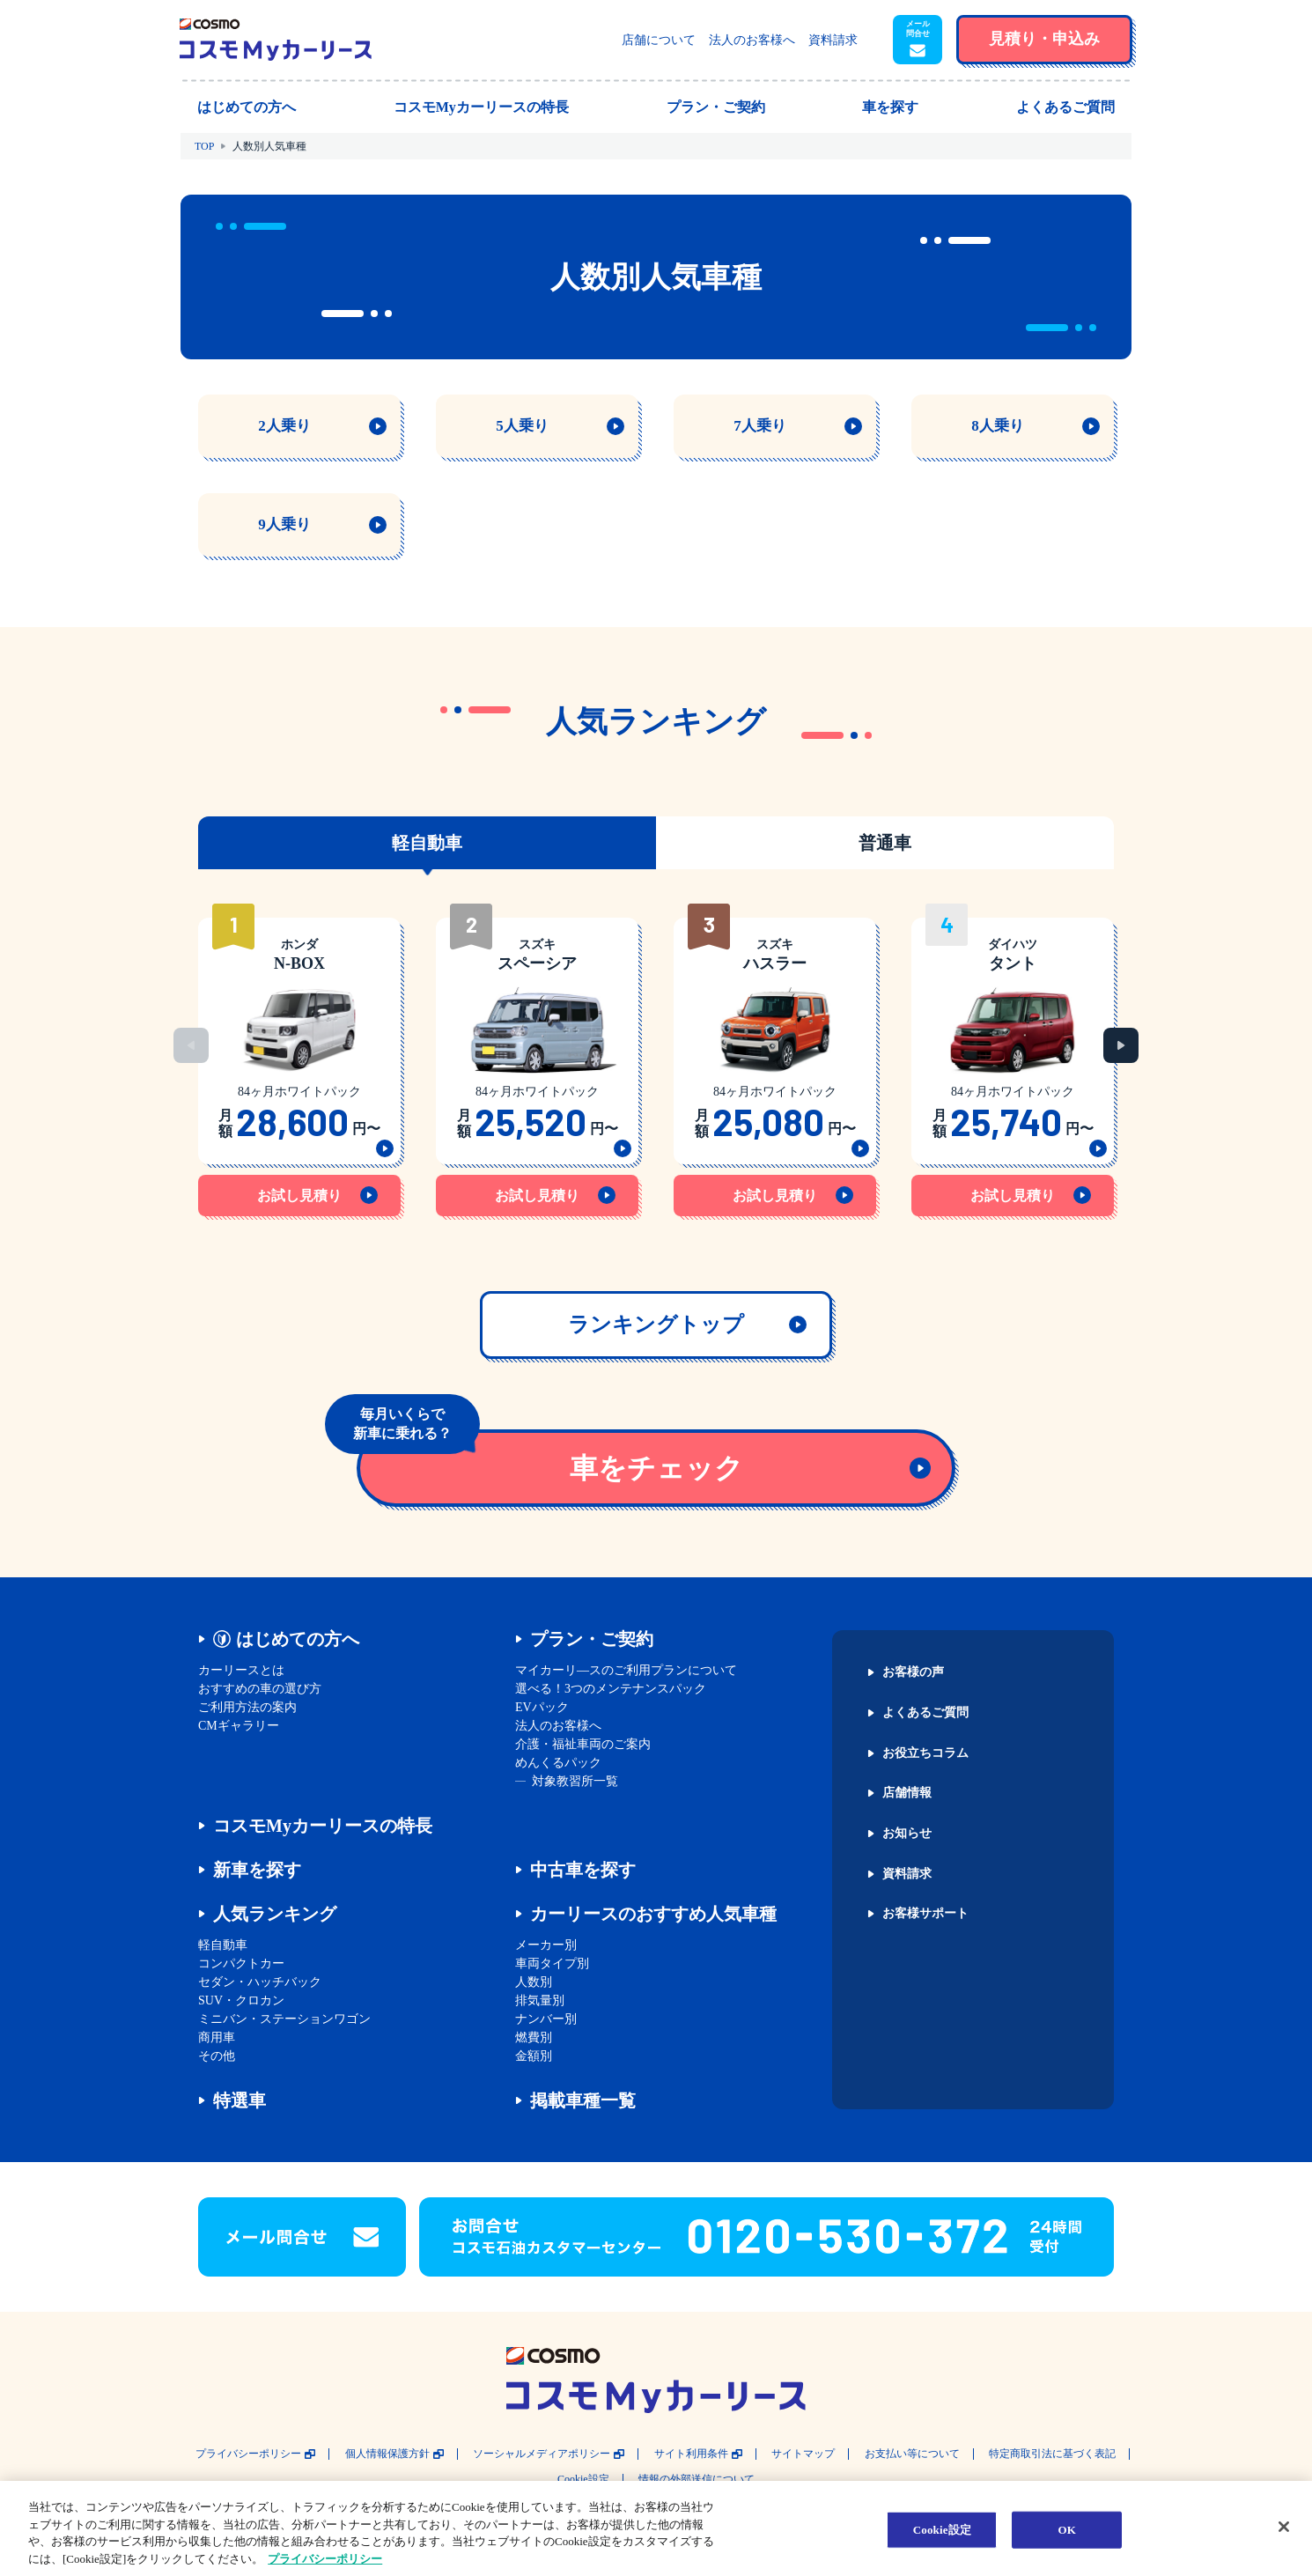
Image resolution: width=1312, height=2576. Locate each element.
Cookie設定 (583, 2479)
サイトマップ (803, 2454)
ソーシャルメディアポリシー (541, 2454)
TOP (204, 146)
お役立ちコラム (925, 1753)
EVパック (542, 1707)
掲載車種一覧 (583, 2100)
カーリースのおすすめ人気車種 (653, 1914)
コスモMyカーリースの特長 (322, 1825)
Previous (191, 1045)
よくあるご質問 (925, 1713)
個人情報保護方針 (387, 2454)
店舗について (659, 40)
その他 (216, 2056)
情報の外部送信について (696, 2479)
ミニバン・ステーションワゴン (284, 2019)
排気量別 (539, 2000)
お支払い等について (912, 2454)
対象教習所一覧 (575, 1781)
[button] (917, 39)
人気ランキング (274, 1914)
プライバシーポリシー (248, 2454)
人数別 (533, 1982)
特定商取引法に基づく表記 (1052, 2454)
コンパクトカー (241, 1963)
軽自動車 (222, 1945)
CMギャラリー (238, 1725)
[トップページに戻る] (276, 39)
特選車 (239, 2100)
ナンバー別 (546, 2019)
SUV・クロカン (241, 2000)
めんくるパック (558, 1762)
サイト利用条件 (691, 2454)
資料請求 (833, 40)
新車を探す (257, 1869)
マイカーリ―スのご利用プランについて (626, 1670)
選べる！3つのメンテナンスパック (610, 1688)
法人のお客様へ (752, 40)
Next (1121, 1045)
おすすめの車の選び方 (259, 1688)
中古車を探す (583, 1869)
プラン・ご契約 (591, 1639)
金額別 (533, 2056)
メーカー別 (546, 1945)
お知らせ (907, 1833)
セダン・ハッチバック (259, 1982)
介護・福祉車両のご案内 (583, 1744)
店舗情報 (907, 1793)
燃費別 (533, 2037)
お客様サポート (925, 1914)
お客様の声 (913, 1672)
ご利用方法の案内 (247, 1707)
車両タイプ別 (552, 1963)
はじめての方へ (297, 1639)
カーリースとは (241, 1670)
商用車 (216, 2037)
